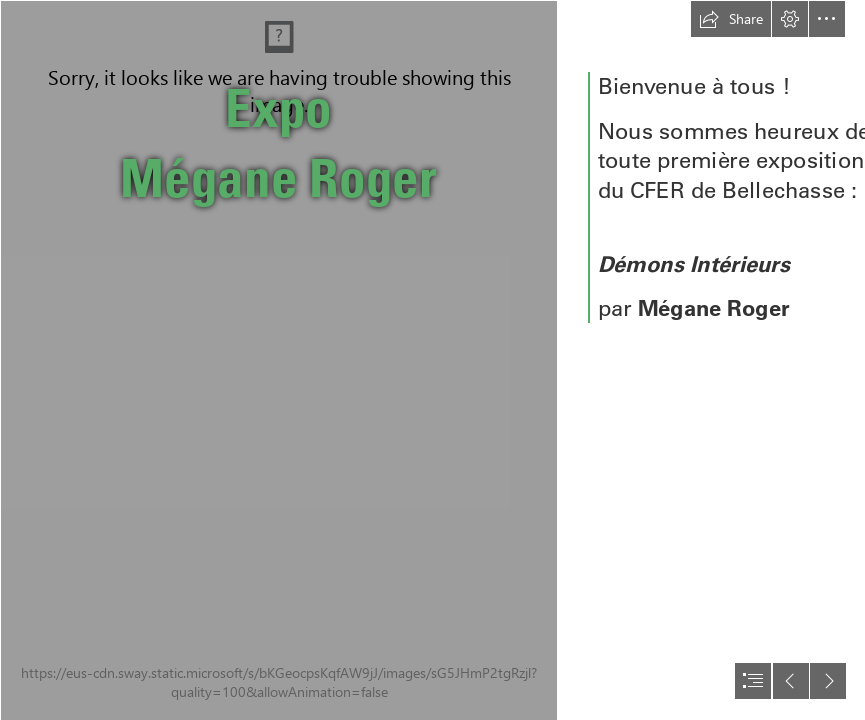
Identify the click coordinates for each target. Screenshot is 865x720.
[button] (731, 19)
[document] (432, 360)
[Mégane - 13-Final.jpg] (278, 360)
